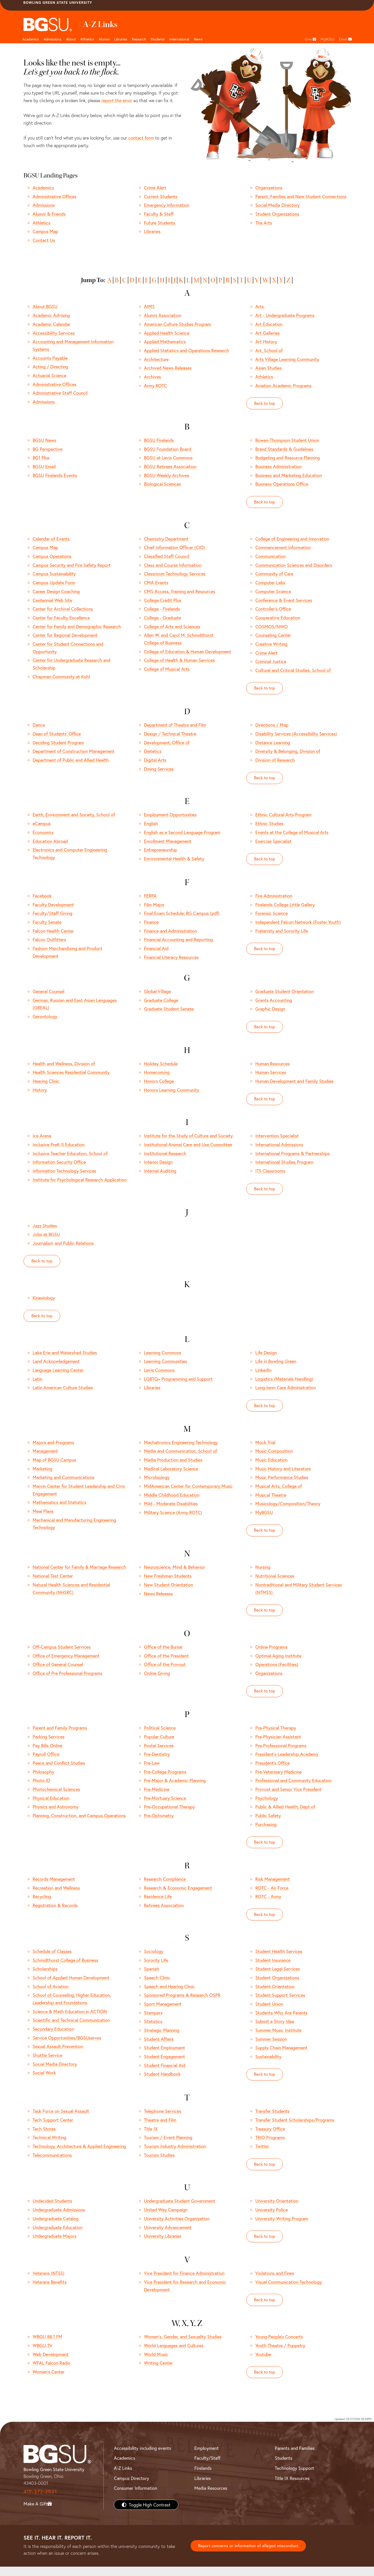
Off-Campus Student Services (62, 1652)
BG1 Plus (41, 458)
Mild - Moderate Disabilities (171, 1509)
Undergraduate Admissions (59, 2217)
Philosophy (43, 1778)
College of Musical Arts (167, 670)
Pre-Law (152, 1769)
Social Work (44, 2080)
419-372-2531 (40, 2500)
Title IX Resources (292, 2487)
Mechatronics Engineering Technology (181, 1447)
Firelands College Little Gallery (285, 907)
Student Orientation (274, 1993)
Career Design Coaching (56, 592)
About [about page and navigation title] (71, 39)
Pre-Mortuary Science (165, 1804)
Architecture (156, 359)
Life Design (266, 1357)
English (151, 825)
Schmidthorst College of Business (65, 1967)
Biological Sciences (162, 484)
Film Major (154, 907)
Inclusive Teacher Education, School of (70, 1156)
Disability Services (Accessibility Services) (296, 735)
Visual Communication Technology (288, 2290)
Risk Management (272, 1886)
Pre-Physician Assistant (278, 1743)
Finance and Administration (170, 933)
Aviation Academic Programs (283, 386)
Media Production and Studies (173, 1465)
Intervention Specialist (277, 1139)
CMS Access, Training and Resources (179, 592)
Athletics (41, 223)
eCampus (42, 825)
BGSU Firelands (159, 441)
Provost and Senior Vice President (288, 1795)
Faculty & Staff (159, 214)
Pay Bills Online (47, 1752)
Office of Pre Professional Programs (67, 1679)
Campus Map (45, 231)
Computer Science (273, 592)
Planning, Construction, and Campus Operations (79, 1822)
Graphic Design (270, 1011)
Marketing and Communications (63, 1482)
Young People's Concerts (279, 2345)
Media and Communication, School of (180, 1456)
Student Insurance (272, 1967)
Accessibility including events (142, 2457)
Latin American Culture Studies (63, 1392)
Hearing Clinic (46, 1084)
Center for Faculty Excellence (61, 618)
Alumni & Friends (49, 214)
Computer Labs (270, 583)
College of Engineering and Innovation (292, 539)
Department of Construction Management (73, 753)
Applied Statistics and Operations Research (186, 350)
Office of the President (166, 1661)
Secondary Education (53, 2036)
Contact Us (44, 240)
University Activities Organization (177, 2226)
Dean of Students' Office (57, 735)
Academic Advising (51, 315)
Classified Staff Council (166, 557)
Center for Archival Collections (63, 610)
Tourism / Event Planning (168, 2145)
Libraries (120, 39)
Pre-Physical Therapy (275, 1734)
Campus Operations (52, 557)
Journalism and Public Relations (63, 1247)
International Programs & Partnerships (292, 1156)
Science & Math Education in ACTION (70, 2018)
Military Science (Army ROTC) (173, 1517)
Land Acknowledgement (56, 1366)
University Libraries (162, 2244)
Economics (43, 834)
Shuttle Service (47, 2062)
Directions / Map (271, 726)
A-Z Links (123, 2477)
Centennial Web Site (52, 601)
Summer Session (271, 2046)
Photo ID (41, 1787)
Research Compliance (165, 1886)
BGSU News (44, 441)
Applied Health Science (166, 333)
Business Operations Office (281, 484)
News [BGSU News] (198, 39)
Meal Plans (43, 1516)
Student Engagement (164, 2063)
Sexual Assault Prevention (58, 2053)
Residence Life (158, 1903)
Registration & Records (55, 1912)
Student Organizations (277, 214)
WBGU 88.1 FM (47, 2345)
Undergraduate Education (57, 2235)
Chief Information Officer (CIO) (174, 548)
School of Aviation (51, 1993)
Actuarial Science (49, 375)
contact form (141, 138)
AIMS (149, 306)
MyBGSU (264, 1517)
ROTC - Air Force (271, 1894)
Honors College (159, 1084)
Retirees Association (164, 1912)
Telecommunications (52, 2162)
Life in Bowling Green (275, 1366)
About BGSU (45, 306)
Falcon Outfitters (49, 942)
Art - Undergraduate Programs (285, 315)
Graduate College (161, 1002)
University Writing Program (281, 2226)
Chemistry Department (166, 539)
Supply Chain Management (281, 2055)
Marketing (42, 1473)
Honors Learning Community (171, 1092)
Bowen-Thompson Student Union (287, 441)
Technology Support (294, 2477)
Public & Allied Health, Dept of (285, 1813)
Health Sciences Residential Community (71, 1075)
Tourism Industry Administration (175, 2154)
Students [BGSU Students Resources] (283, 2467)
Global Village (157, 994)
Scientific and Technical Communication (71, 2027)
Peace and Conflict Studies (59, 1769)
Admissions (44, 205)
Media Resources (210, 2497)
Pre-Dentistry (157, 1760)
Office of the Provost (165, 1670)
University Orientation (276, 2209)
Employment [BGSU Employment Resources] (206, 2457)
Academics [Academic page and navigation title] (30, 39)
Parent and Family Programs (60, 1734)
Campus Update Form (54, 583)
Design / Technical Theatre (170, 735)
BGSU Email (44, 467)
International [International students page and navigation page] (179, 39)
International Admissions (279, 1148)
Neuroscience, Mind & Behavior (174, 1572)
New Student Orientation (168, 1590)
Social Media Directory (277, 205)
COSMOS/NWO (271, 627)
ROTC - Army (268, 1903)
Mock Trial (265, 1447)
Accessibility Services (54, 333)
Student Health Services (278, 1958)
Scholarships (45, 1976)
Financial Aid (156, 951)
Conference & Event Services (283, 601)
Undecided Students (52, 2209)
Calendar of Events (51, 539)
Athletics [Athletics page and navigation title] (87, 39)
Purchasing (266, 1830)
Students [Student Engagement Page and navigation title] (158, 39)
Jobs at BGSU (46, 1238)
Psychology (266, 1804)
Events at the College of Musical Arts (291, 834)
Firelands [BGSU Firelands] (203, 2477)
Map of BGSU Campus (54, 1465)
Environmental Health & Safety (174, 860)
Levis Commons (159, 1374)
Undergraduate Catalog (55, 2226)
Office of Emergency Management (66, 1661)
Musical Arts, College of (278, 1491)
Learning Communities (165, 1366)
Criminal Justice (270, 662)
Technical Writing (49, 2145)
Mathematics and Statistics (59, 1507)
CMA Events (156, 583)
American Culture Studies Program (177, 324)
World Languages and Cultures (173, 2354)
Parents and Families (295, 2457)
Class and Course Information (172, 566)
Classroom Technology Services (174, 575)
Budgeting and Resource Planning (287, 458)
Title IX (151, 2136)
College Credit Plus (162, 601)
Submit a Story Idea (274, 2028)
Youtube (263, 2363)
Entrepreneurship (160, 851)
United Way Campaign (166, 2217)
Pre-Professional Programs (280, 1752)
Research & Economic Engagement (178, 1894)
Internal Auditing (160, 1174)
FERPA (150, 898)
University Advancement (168, 2235)
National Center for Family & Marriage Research (79, 1572)
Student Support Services (280, 2002)
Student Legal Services (277, 1976)
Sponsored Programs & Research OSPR (182, 2002)
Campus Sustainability (54, 575)
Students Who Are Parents (281, 2020)
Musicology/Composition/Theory (287, 1509)
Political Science (160, 1734)
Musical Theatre (270, 1500)
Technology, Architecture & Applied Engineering (79, 2154)
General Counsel (48, 994)
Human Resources (272, 1066)
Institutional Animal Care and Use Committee (188, 1148)
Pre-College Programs (165, 1778)
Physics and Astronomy (55, 1813)
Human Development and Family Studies (294, 1084)
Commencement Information (283, 548)
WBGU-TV (42, 2354)
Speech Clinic (157, 1985)
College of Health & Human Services (179, 661)
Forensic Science (271, 915)
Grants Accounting (273, 1002)
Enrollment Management (167, 843)
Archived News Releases (168, 368)
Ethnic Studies (269, 825)
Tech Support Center (53, 2127)
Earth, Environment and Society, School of (74, 816)
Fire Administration (273, 898)
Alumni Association (162, 315)
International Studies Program (284, 1165)
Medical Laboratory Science (171, 1473)
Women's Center (49, 2381)
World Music (156, 2363)
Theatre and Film (160, 2127)
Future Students (159, 223)
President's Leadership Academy (286, 1760)
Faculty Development (53, 907)
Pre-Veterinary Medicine (278, 1778)
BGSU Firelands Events (55, 476)
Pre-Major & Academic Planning (175, 1787)
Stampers (153, 2020)
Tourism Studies (159, 2162)
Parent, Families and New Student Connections (300, 196)
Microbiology (157, 1482)
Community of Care (274, 575)
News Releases (158, 1599)
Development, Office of (167, 744)
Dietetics (152, 753)
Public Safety (268, 1822)
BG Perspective (48, 449)
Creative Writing (271, 645)
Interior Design (158, 1165)
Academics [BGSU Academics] (124, 2467)
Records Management (54, 1886)
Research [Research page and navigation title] (139, 39)
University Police (271, 2217)
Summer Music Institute (278, 2037)
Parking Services (49, 1743)
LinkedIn (263, 1374)
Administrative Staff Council (60, 393)
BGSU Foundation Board (167, 449)
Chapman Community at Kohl (61, 677)
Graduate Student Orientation (284, 994)
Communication (270, 557)
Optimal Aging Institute (278, 1661)
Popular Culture (159, 1743)
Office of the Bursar (163, 1652)
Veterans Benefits (50, 2290)
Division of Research (275, 761)
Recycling (42, 1903)
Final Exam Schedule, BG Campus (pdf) (182, 915)
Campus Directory (131, 2487)
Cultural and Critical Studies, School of (293, 671)
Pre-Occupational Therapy (169, 1813)
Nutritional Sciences (274, 1581)
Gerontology (45, 1019)
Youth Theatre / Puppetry (280, 2354)
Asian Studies (268, 368)
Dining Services (159, 770)
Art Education (268, 324)
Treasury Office (270, 2136)
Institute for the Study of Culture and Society (188, 1139)
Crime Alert (155, 188)
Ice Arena (42, 1139)
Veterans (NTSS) (49, 2281)
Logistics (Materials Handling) (284, 1383)
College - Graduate (162, 618)
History (40, 1092)
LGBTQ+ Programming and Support (178, 1383)
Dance (39, 726)
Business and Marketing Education (288, 476)
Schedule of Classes (52, 1958)
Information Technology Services (64, 1174)
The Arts (263, 223)
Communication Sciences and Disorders (293, 566)
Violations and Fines (274, 2281)
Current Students (160, 196)
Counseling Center (273, 636)
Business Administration (278, 467)
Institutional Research (165, 1156)
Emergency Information (166, 205)
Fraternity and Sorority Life (281, 933)
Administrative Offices (54, 196)
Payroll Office (46, 1760)
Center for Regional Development (65, 636)
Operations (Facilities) (276, 1670)
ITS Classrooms (270, 1174)
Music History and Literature (283, 1473)
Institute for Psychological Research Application (80, 1183)
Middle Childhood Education (171, 1500)
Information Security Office (59, 1165)
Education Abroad (50, 843)
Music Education (271, 1465)
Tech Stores (44, 2136)
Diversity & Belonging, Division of (287, 753)
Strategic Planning (161, 2037)
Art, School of (269, 350)
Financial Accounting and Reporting (178, 942)
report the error (116, 100)
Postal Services (159, 1752)
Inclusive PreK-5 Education (59, 1148)
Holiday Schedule (161, 1066)
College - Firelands (162, 610)
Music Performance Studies (281, 1482)
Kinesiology (44, 1302)
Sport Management (162, 2011)
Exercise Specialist (273, 843)
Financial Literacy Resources (171, 959)
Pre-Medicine (156, 1795)
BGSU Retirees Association (170, 467)
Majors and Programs (53, 1447)
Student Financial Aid (164, 2072)
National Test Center (53, 1581)
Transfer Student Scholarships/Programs (294, 2127)
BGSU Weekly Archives (166, 476)
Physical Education (51, 1804)
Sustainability (268, 2063)
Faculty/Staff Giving (52, 915)
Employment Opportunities (170, 816)
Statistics (153, 2028)
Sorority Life (156, 1967)
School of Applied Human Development (71, 1985)
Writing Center (158, 2372)
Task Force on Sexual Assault (61, 2119)
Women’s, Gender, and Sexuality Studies (183, 2345)
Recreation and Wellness (56, 1894)
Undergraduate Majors (54, 2244)
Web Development (51, 2363)
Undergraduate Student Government (179, 2209)
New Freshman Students (168, 1581)
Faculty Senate (47, 924)
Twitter (262, 2154)
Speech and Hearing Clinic (169, 1993)
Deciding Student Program (58, 744)
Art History (266, 342)
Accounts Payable (50, 358)
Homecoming (157, 1075)
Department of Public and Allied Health (71, 761)
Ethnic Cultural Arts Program (283, 816)
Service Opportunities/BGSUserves (67, 2045)
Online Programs (271, 1652)
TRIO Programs (270, 2145)
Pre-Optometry (159, 1822)
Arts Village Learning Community (287, 359)
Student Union (269, 2011)
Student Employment (164, 2055)
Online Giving (157, 1679)
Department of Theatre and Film (175, 726)
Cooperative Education (277, 618)
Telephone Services (162, 2119)
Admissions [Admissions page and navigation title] (52, 39)
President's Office (272, 1769)
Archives (152, 377)
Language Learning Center (58, 1374)
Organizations (268, 188)
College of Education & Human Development (187, 652)
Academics (43, 188)
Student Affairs (159, 2046)
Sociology (153, 1958)
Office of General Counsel (58, 1670)
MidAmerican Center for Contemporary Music (188, 1491)
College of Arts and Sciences (172, 627)
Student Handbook (162, 2081)
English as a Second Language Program (182, 834)
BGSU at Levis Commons (168, 458)
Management (45, 1456)
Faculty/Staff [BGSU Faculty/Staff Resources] (207, 2467)
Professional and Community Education (293, 1787)
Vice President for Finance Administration (184, 2281)
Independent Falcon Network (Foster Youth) (298, 924)
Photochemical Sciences (56, 1795)
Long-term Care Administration (285, 1392)
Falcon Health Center (53, 933)
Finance (151, 924)
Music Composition (274, 1456)
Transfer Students (272, 2119)
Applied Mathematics (165, 342)
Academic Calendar (51, 324)
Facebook (42, 898)
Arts (259, 306)
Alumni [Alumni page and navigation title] (104, 39)
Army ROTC (155, 386)
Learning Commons (162, 1357)
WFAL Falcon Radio (51, 2372)
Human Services (270, 1075)
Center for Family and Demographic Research (77, 627)
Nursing (262, 1572)
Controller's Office (273, 610)
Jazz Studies (45, 1229)
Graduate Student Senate (169, 1011)
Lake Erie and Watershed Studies (65, 1357)
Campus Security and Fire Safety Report (72, 566)
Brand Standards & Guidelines (284, 449)
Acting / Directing (50, 367)
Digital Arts (155, 761)
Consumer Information (135, 2497)
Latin (37, 1383)
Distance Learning (272, 744)
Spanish (151, 1976)
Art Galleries (267, 333)
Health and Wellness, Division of (64, 1066)
